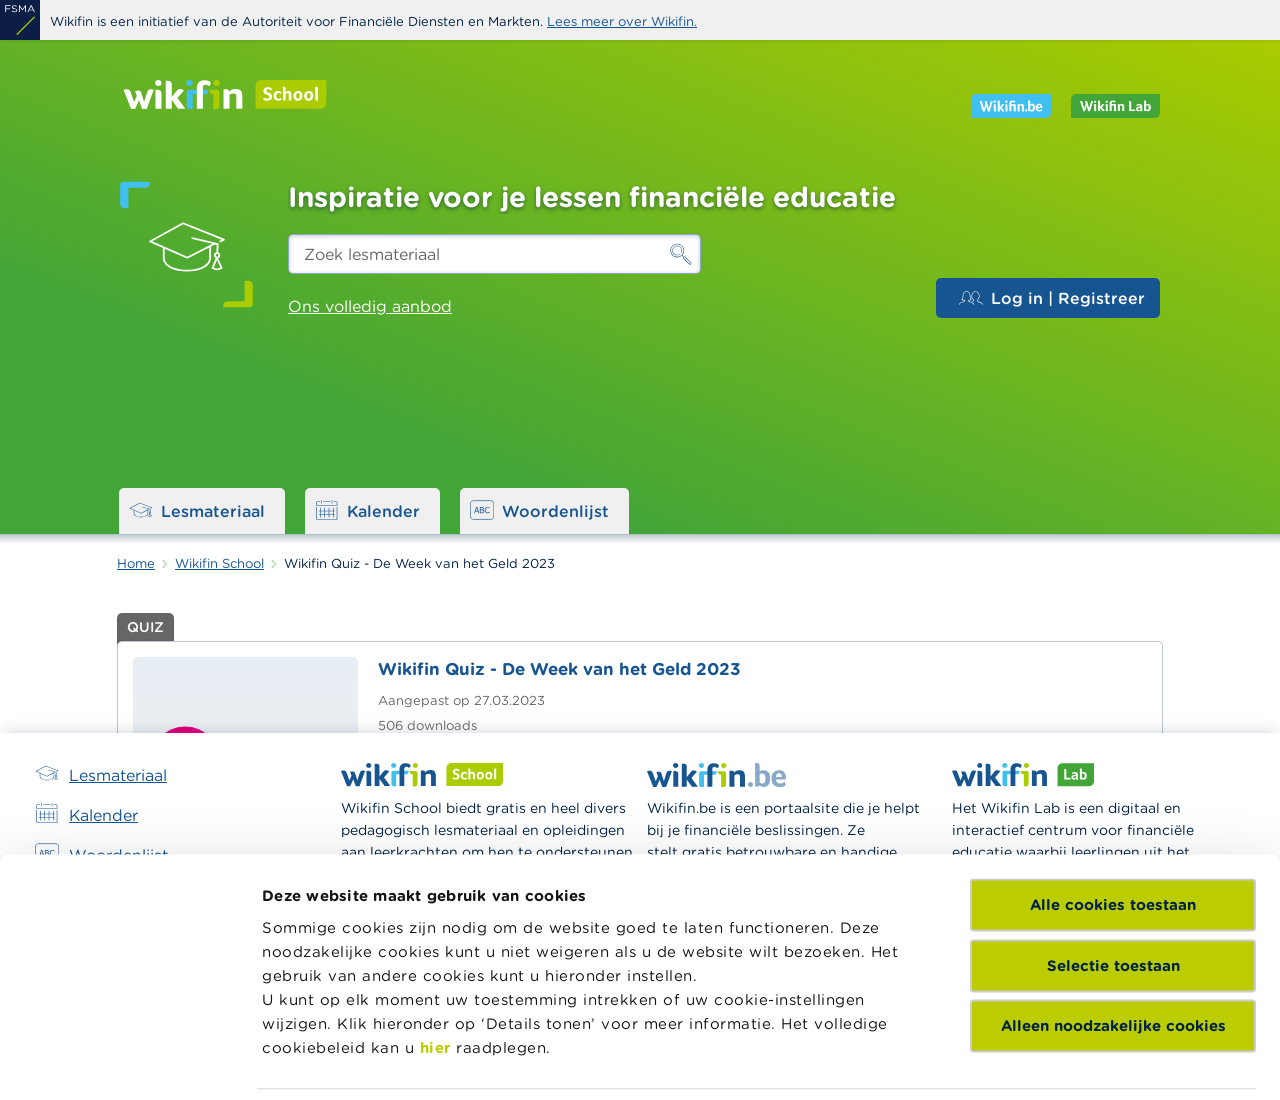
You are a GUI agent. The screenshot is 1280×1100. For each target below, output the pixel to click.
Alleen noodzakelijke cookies (1113, 836)
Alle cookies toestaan (1113, 715)
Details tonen (793, 1060)
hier (435, 857)
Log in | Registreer (1052, 298)
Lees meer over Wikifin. (622, 21)
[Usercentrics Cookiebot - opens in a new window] (129, 1061)
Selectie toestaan (1113, 775)
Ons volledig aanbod (370, 306)
